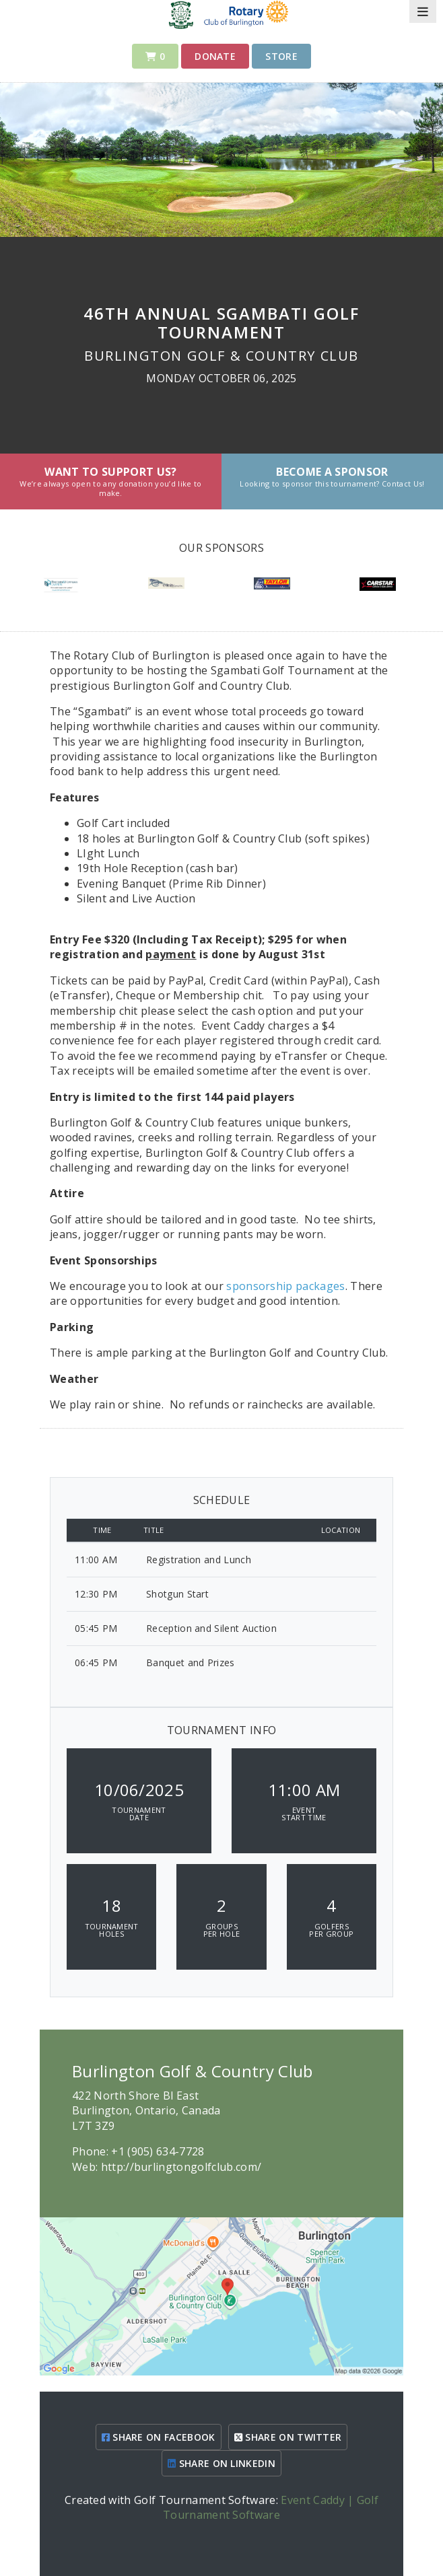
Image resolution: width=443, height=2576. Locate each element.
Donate (215, 56)
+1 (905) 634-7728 (157, 2151)
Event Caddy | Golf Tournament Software (270, 2507)
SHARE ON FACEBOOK (158, 2437)
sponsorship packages (285, 1286)
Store (281, 56)
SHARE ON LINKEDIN (221, 2463)
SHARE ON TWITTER (288, 2437)
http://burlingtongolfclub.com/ (181, 2166)
